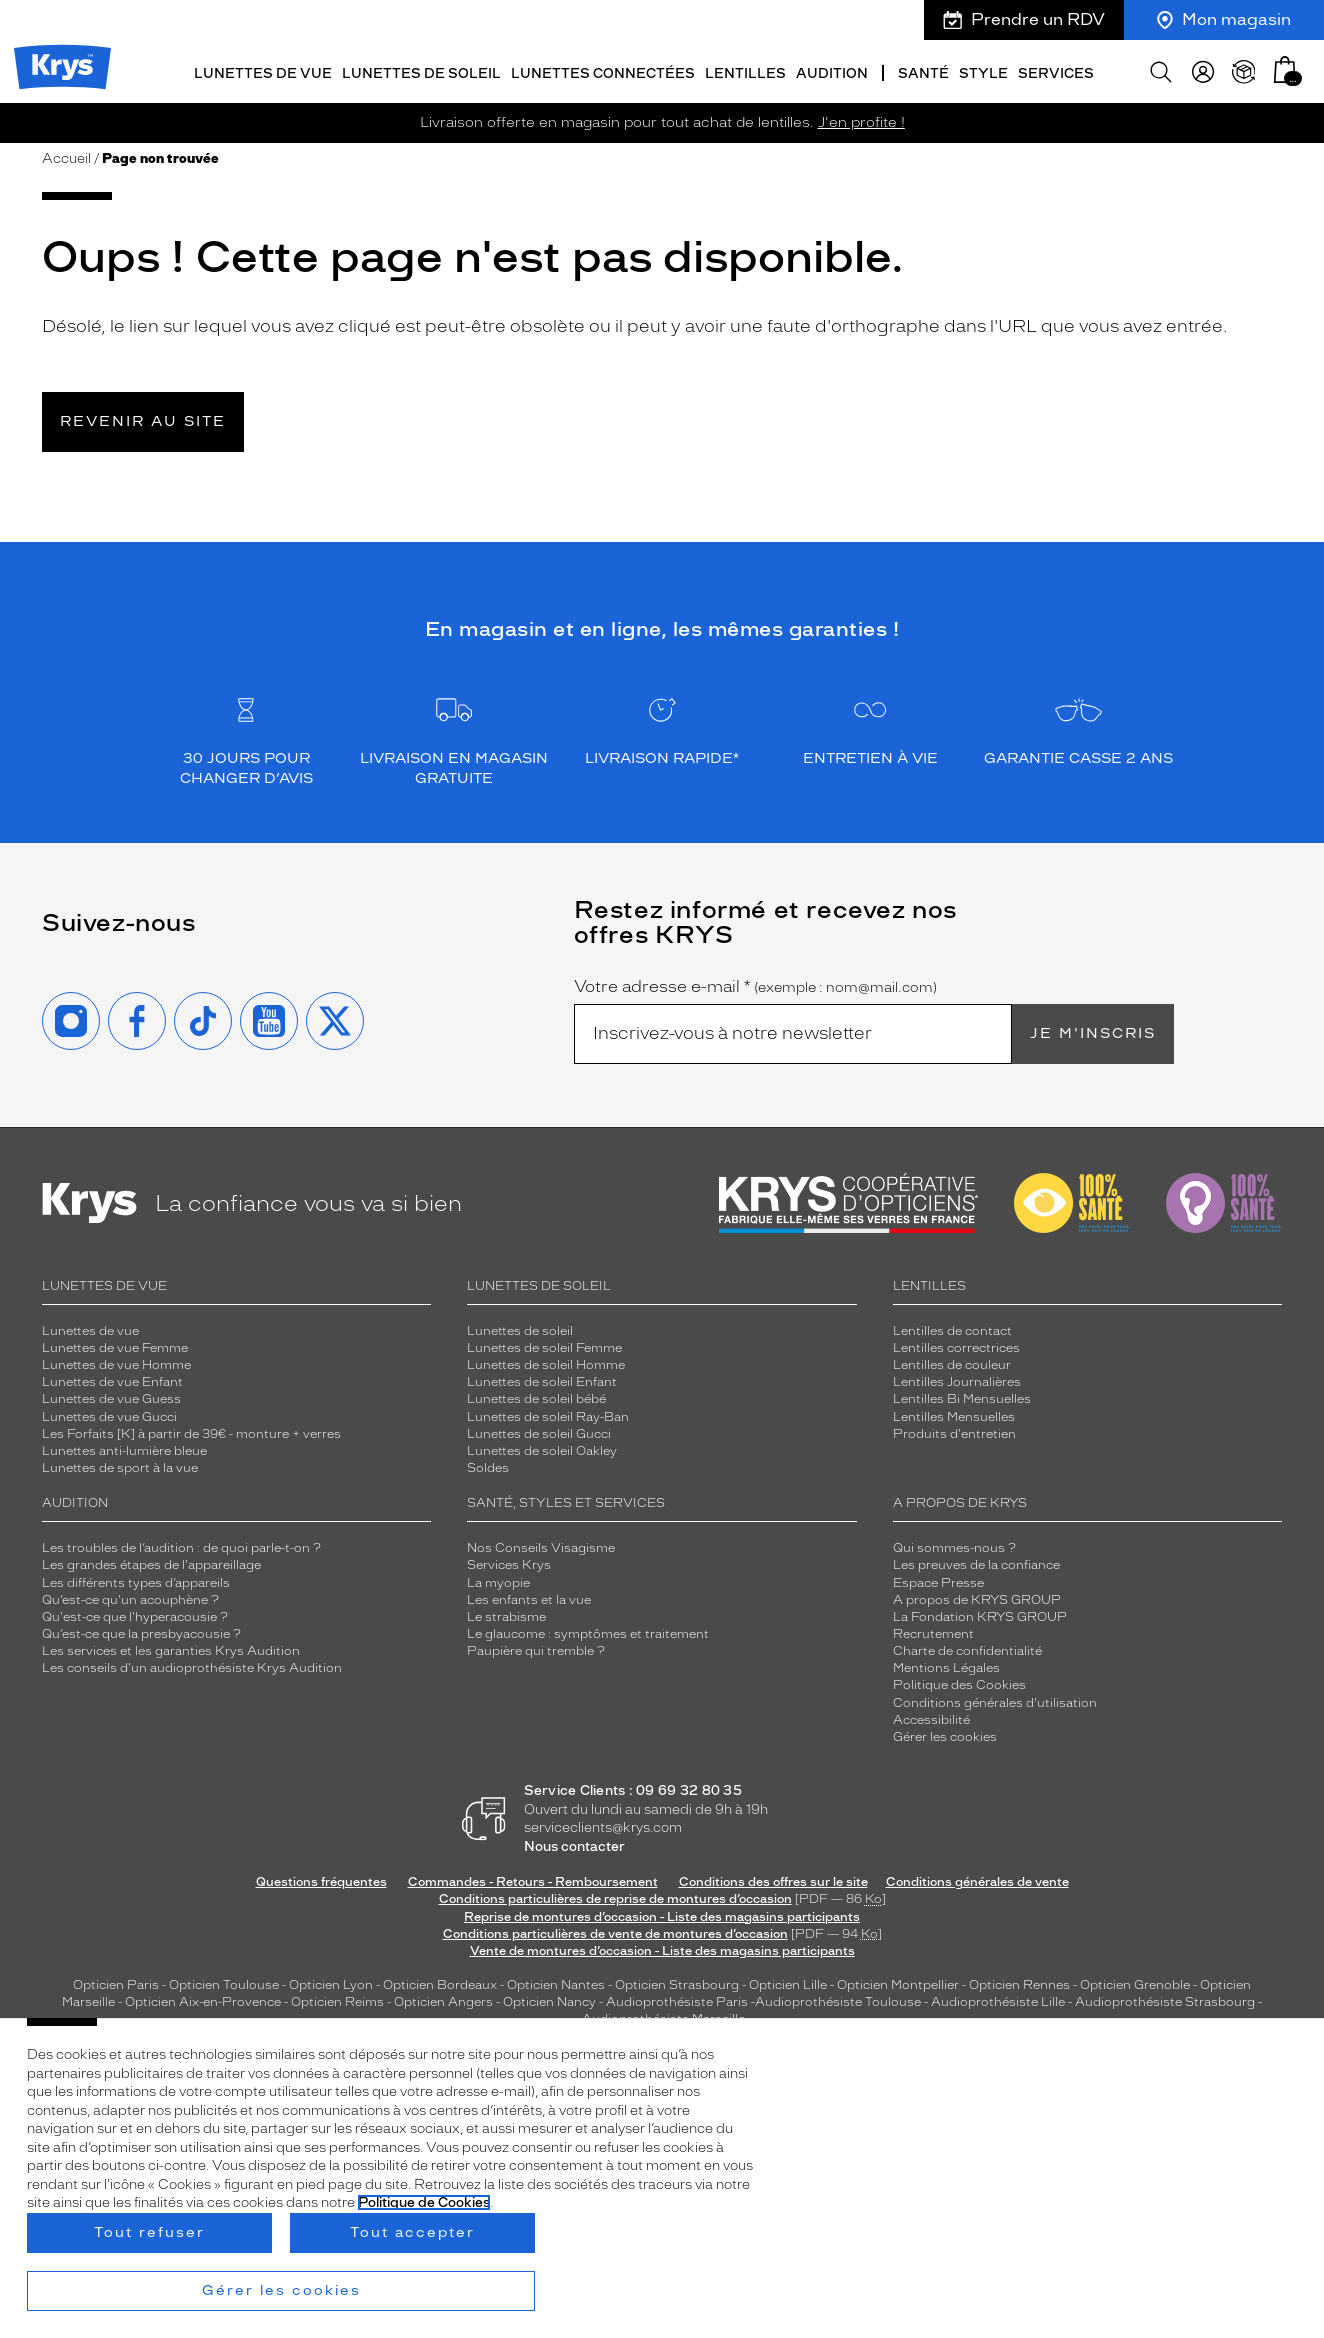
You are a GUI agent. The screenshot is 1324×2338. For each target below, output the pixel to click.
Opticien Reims (337, 1999)
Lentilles (745, 71)
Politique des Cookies (959, 1682)
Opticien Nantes (557, 1982)
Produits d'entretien (954, 1431)
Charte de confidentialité (967, 1648)
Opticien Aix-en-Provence (203, 1999)
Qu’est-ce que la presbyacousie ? (141, 1631)
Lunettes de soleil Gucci (539, 1431)
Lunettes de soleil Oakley (542, 1448)
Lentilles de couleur (952, 1362)
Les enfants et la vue (529, 1597)
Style (983, 71)
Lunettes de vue (263, 71)
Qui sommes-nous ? (954, 1545)
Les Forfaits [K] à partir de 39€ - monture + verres (191, 1431)
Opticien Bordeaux (440, 1982)
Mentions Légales (946, 1665)
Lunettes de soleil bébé (536, 1396)
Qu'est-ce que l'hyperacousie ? (135, 1614)
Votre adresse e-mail (755, 984)
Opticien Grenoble (1135, 1982)
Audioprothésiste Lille (998, 1999)
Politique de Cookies (424, 2202)
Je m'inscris (1093, 1030)
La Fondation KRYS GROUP (980, 1614)
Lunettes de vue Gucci (109, 1414)
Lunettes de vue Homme (116, 1362)
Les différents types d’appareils (136, 1580)
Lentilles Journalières (957, 1379)
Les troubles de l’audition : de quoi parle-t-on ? (181, 1545)
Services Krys (509, 1562)
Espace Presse (938, 1580)
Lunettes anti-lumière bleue (124, 1448)
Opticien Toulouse (224, 1982)
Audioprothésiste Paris (677, 1999)
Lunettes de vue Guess (111, 1396)
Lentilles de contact (952, 1328)
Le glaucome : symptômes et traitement (588, 1631)
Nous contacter (574, 1843)
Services (1056, 71)
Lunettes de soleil (421, 71)
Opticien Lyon (331, 1982)
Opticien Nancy (549, 1999)
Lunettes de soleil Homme (546, 1362)
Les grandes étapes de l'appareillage (151, 1562)
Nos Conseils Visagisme (541, 1545)
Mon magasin (1224, 19)
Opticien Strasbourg (677, 1982)
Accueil (66, 155)
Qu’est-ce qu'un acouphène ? (130, 1597)
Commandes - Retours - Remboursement (533, 1879)
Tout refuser (149, 2232)
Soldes (488, 1465)
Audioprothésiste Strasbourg (1165, 1999)
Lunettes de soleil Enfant (542, 1379)
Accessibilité (931, 1717)
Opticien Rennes (1019, 1982)
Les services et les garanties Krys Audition (171, 1648)
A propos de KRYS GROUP (977, 1597)
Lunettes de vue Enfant (112, 1379)
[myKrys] (1203, 70)
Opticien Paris (116, 1982)
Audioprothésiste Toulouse (838, 1999)
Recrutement (933, 1631)
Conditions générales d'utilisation (995, 1700)
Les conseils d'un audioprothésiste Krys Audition (192, 1665)
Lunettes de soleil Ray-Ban (548, 1414)
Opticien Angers (443, 1999)
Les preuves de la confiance (976, 1562)
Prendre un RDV (1024, 19)
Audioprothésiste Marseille (663, 2016)
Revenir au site (143, 418)
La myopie (498, 1580)
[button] (1285, 67)
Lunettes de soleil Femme (544, 1345)
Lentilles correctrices (956, 1345)
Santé (923, 71)
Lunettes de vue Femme (115, 1345)
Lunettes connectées (603, 71)
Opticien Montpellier (898, 1982)
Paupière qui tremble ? (536, 1648)
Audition (832, 71)
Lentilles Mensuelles (954, 1414)
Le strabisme (506, 1614)
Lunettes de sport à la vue (120, 1465)
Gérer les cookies (945, 1734)
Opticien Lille (788, 1982)
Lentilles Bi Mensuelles (962, 1396)
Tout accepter (412, 2232)
